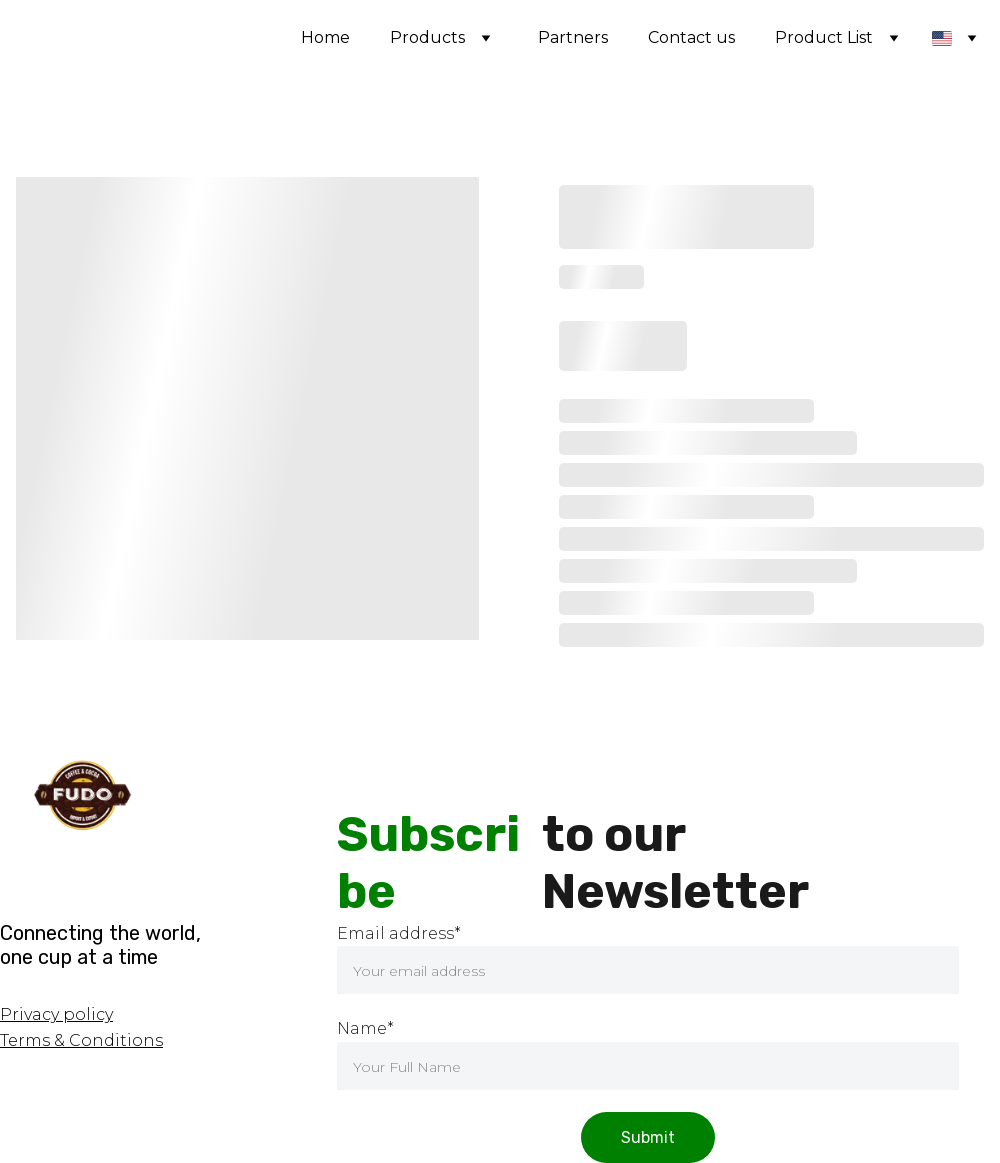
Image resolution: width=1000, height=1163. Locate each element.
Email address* (399, 933)
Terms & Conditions (81, 1040)
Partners (573, 37)
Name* (365, 1028)
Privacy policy (56, 1014)
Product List (824, 37)
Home (325, 37)
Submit (648, 1137)
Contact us (691, 37)
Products (427, 37)
